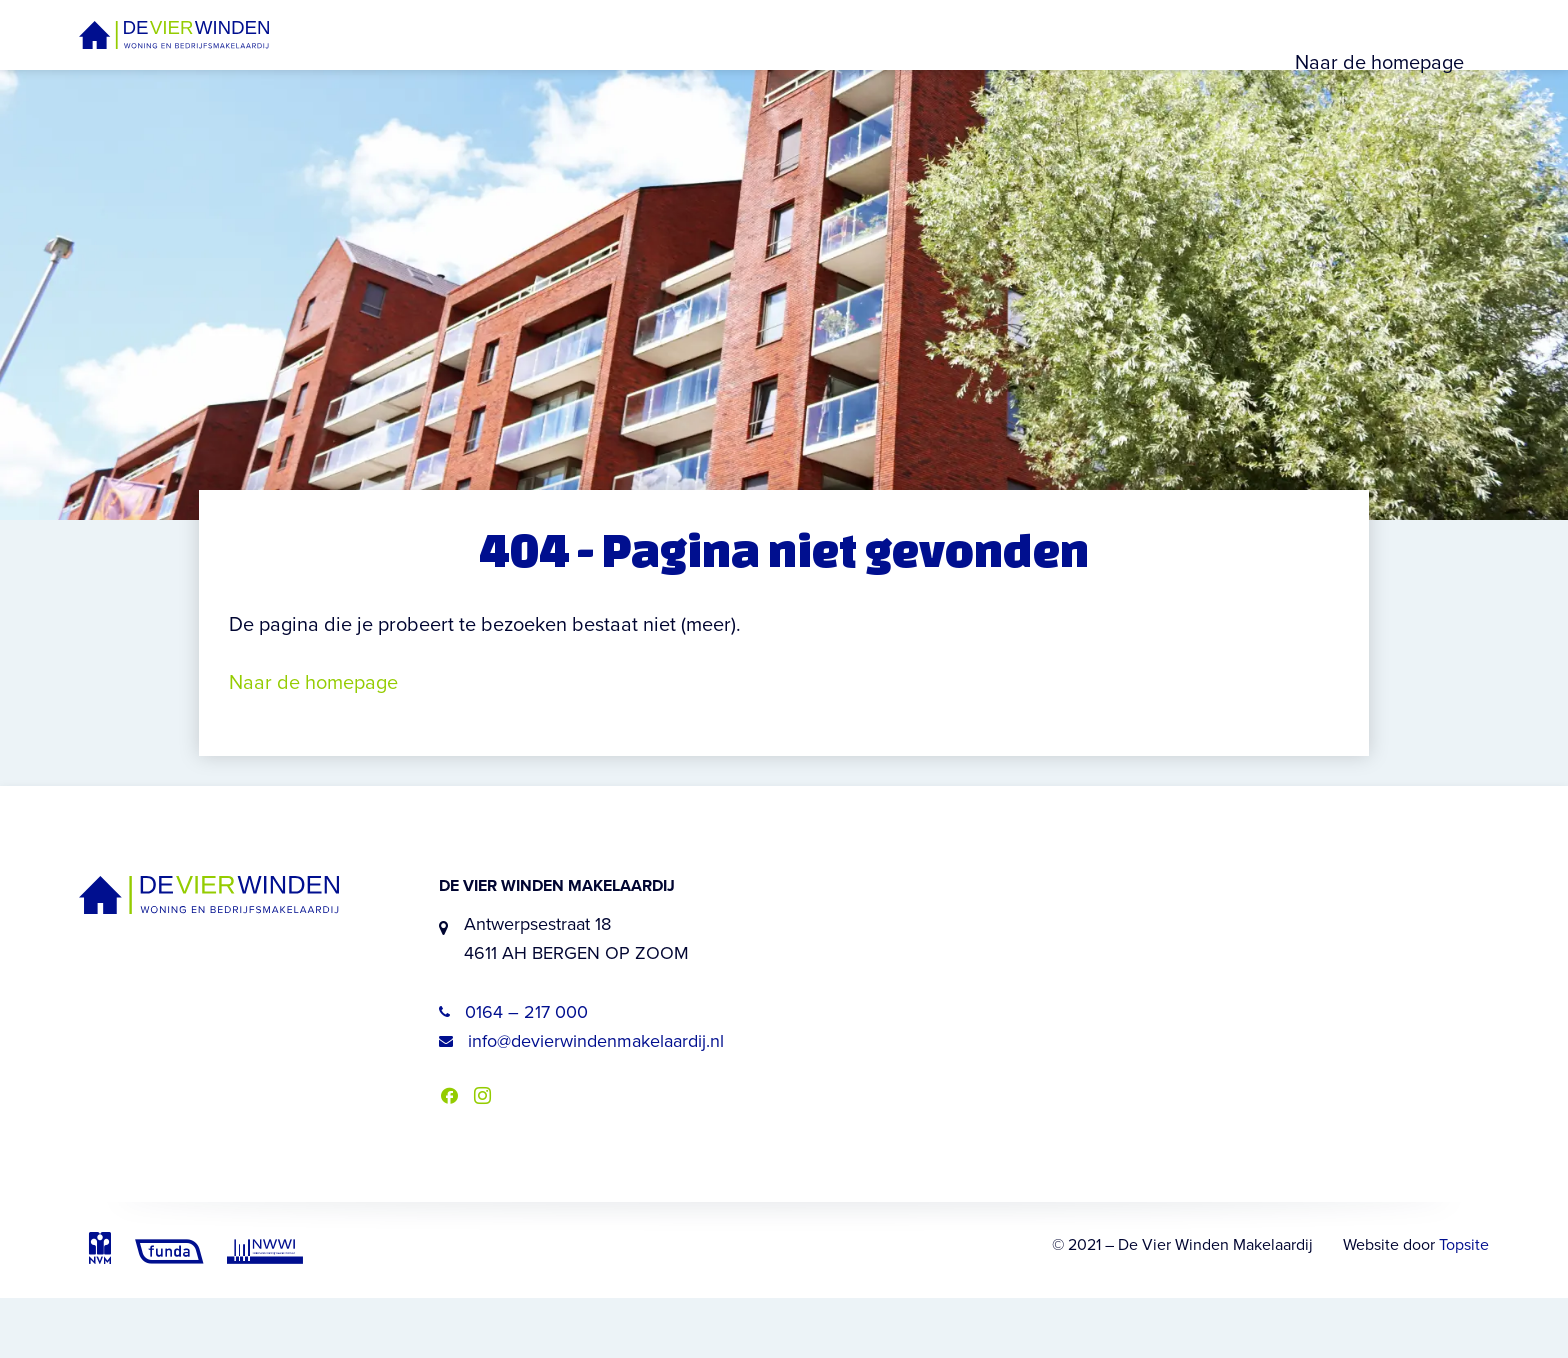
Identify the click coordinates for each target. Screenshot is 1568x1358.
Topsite (1464, 1304)
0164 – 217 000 (513, 1072)
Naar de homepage (1379, 92)
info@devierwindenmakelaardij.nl (581, 1101)
